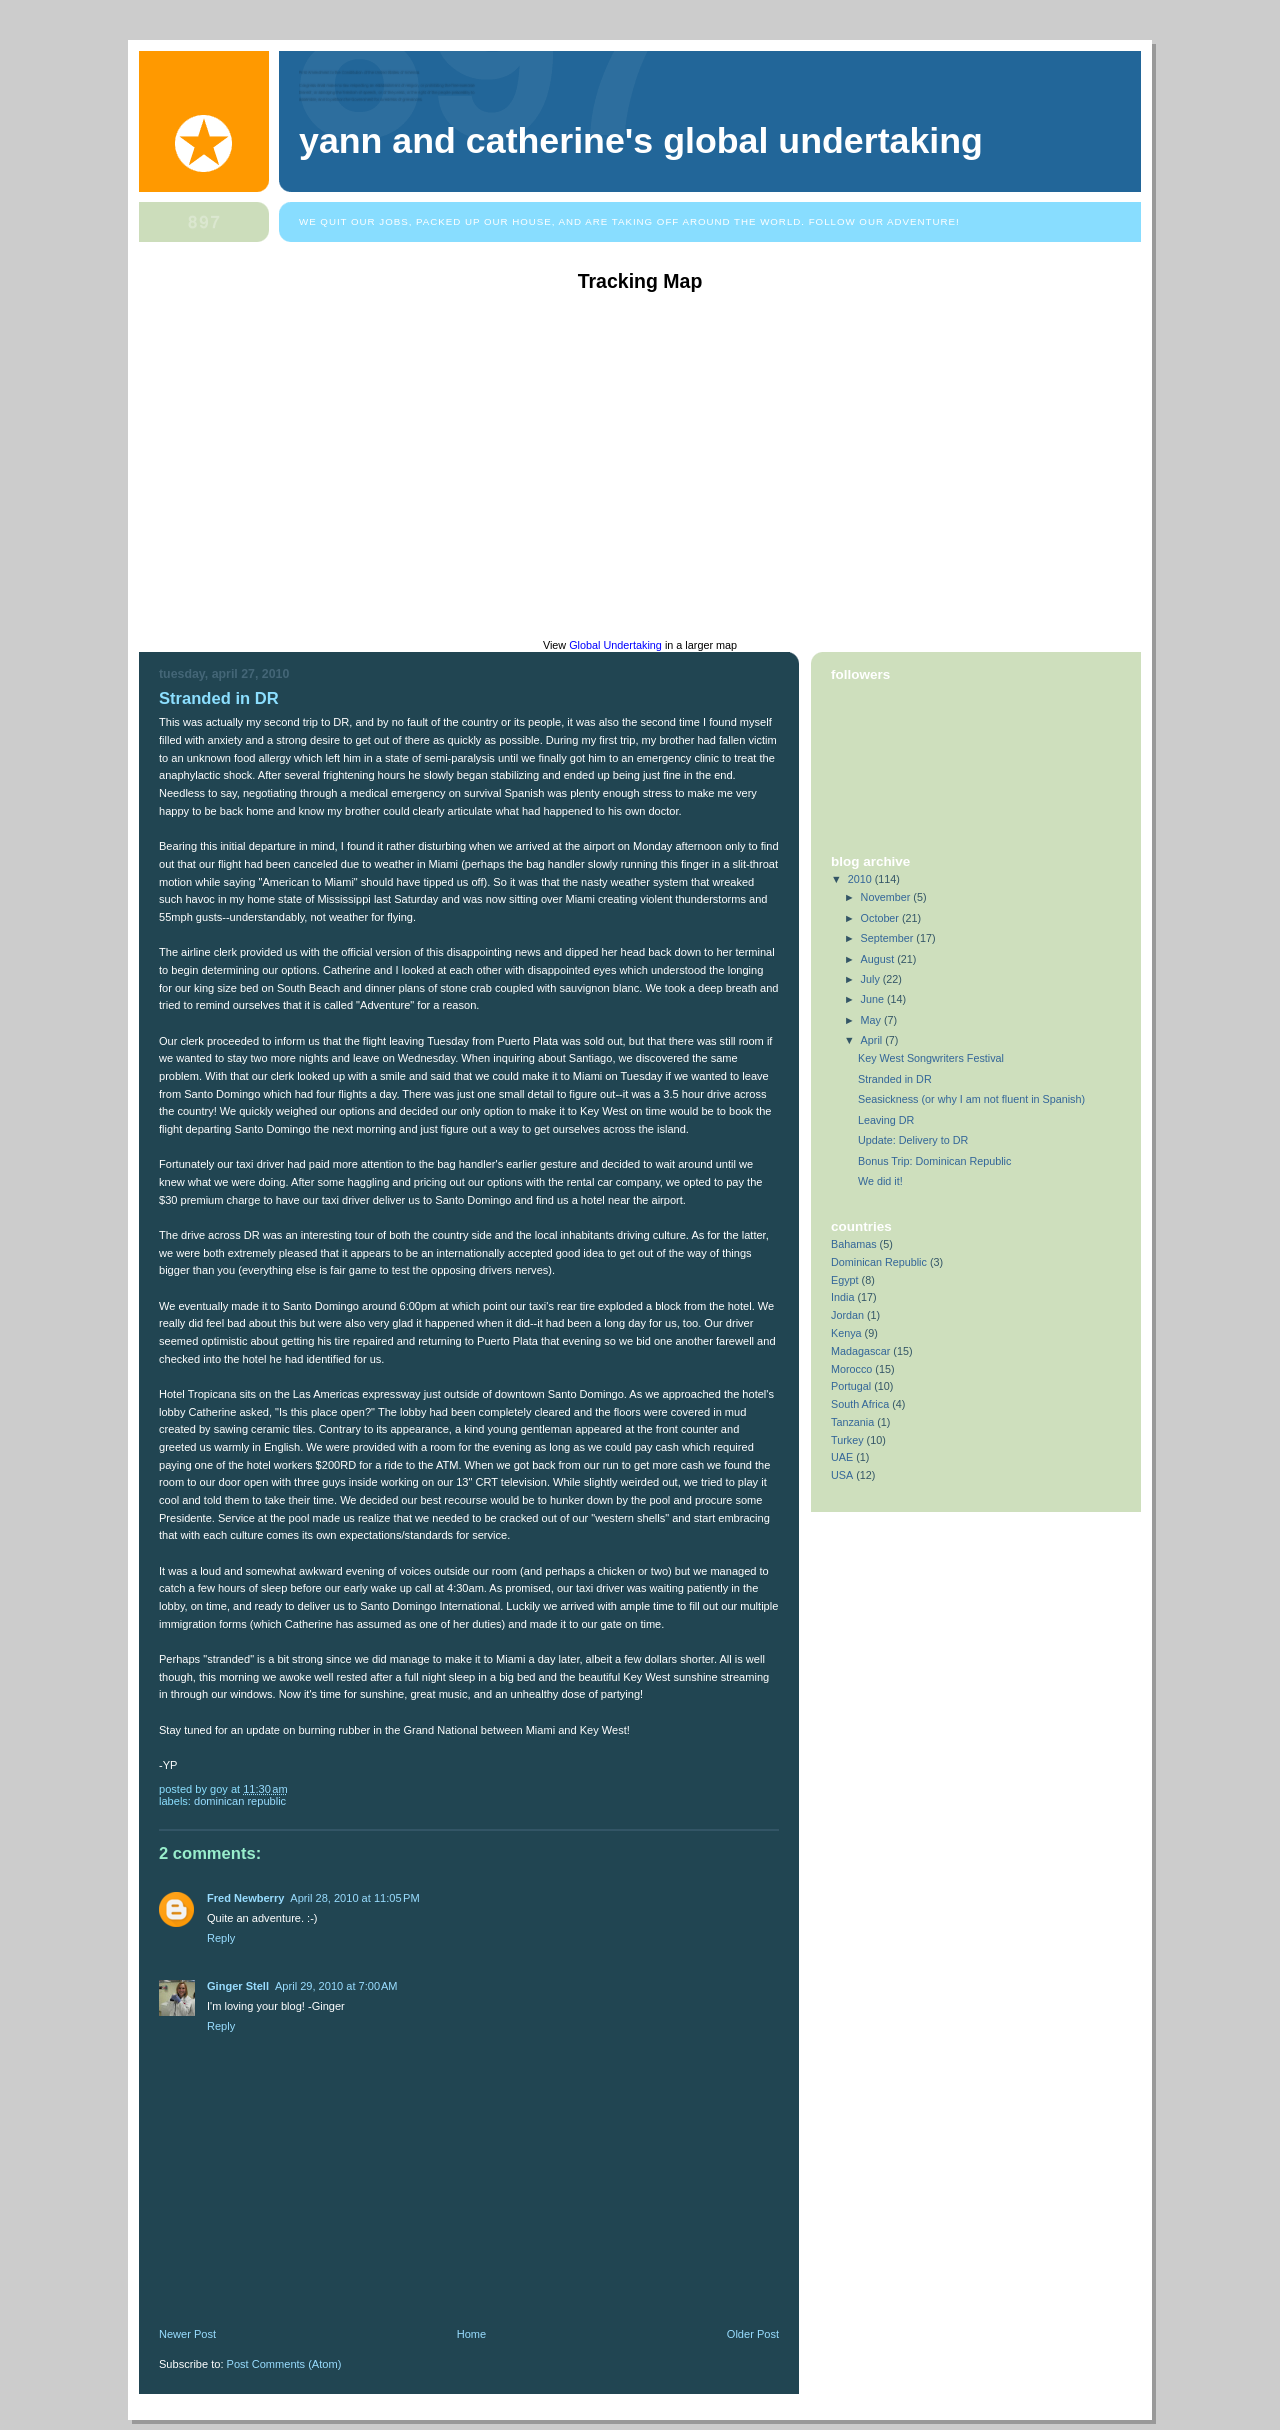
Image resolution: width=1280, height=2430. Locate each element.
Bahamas (854, 1244)
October (881, 918)
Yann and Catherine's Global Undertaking (641, 141)
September (889, 938)
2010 (861, 879)
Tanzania (852, 1422)
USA (842, 1475)
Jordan (847, 1315)
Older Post (753, 2334)
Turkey (847, 1440)
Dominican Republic (240, 1801)
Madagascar (860, 1351)
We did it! (880, 1181)
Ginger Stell (238, 1986)
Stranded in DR (219, 698)
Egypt (845, 1280)
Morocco (851, 1369)
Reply (221, 1938)
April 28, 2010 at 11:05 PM (354, 1898)
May (872, 1020)
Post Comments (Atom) (284, 2364)
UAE (842, 1457)
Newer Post (187, 2334)
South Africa (860, 1404)
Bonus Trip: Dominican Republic (934, 1161)
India (842, 1297)
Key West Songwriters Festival (931, 1058)
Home (471, 2334)
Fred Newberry (245, 1898)
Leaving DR (886, 1120)
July (872, 979)
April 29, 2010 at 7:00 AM (336, 1986)
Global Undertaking (615, 645)
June (874, 999)
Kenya (846, 1333)
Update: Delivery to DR (913, 1140)
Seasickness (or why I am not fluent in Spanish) (971, 1099)
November (887, 897)
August (879, 959)
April (873, 1040)
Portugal (851, 1386)
